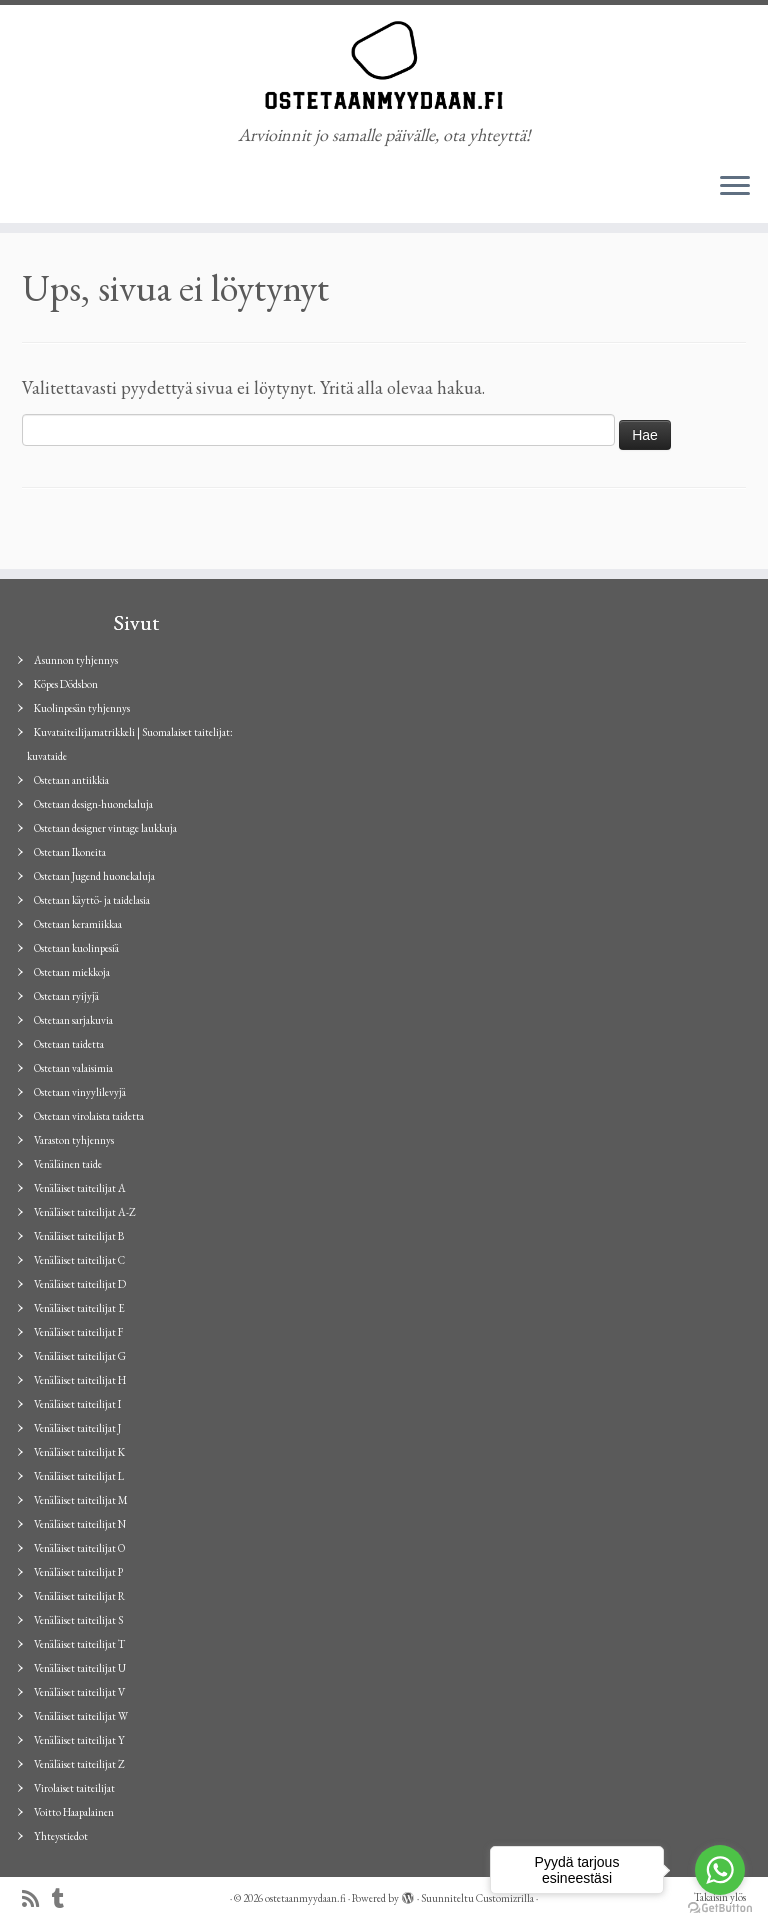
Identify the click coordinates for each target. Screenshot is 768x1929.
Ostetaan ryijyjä (66, 996)
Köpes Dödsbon (66, 684)
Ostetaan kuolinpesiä (76, 948)
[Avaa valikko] (735, 187)
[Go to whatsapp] (720, 1870)
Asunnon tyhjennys (76, 660)
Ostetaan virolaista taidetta (89, 1116)
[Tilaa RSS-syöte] (37, 1899)
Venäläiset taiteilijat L (79, 1476)
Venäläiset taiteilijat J (77, 1428)
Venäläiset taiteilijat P (78, 1572)
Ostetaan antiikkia (71, 780)
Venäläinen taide (68, 1164)
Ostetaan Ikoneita (70, 852)
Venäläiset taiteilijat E (79, 1308)
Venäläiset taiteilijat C (79, 1260)
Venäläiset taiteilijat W (81, 1716)
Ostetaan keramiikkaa (78, 924)
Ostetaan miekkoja (72, 972)
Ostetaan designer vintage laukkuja (105, 828)
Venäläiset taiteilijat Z (79, 1764)
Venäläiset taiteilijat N (80, 1524)
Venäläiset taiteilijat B (79, 1236)
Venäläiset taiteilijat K (79, 1452)
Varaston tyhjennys (74, 1140)
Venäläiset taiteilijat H (80, 1380)
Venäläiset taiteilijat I (77, 1404)
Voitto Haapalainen (74, 1812)
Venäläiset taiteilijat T (79, 1644)
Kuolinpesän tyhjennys (82, 708)
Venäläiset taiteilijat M (81, 1500)
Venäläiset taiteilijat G (80, 1356)
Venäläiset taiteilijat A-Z (85, 1212)
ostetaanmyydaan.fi (305, 1898)
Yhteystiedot (61, 1836)
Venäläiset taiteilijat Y (79, 1740)
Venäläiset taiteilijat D (80, 1284)
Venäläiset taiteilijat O (79, 1548)
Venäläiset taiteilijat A (80, 1188)
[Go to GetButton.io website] (720, 1908)
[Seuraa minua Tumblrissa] (64, 1899)
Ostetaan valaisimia (73, 1068)
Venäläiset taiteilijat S (78, 1620)
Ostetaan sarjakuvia (73, 1020)
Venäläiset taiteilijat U (80, 1668)
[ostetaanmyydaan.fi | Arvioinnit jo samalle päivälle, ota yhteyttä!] (384, 65)
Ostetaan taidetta (69, 1044)
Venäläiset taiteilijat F (78, 1332)
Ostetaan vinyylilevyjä (80, 1092)
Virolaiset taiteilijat (74, 1788)
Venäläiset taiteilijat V (79, 1692)
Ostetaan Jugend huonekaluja (94, 876)
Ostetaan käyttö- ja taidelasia (92, 900)
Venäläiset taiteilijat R (79, 1596)
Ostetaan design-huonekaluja (93, 804)
